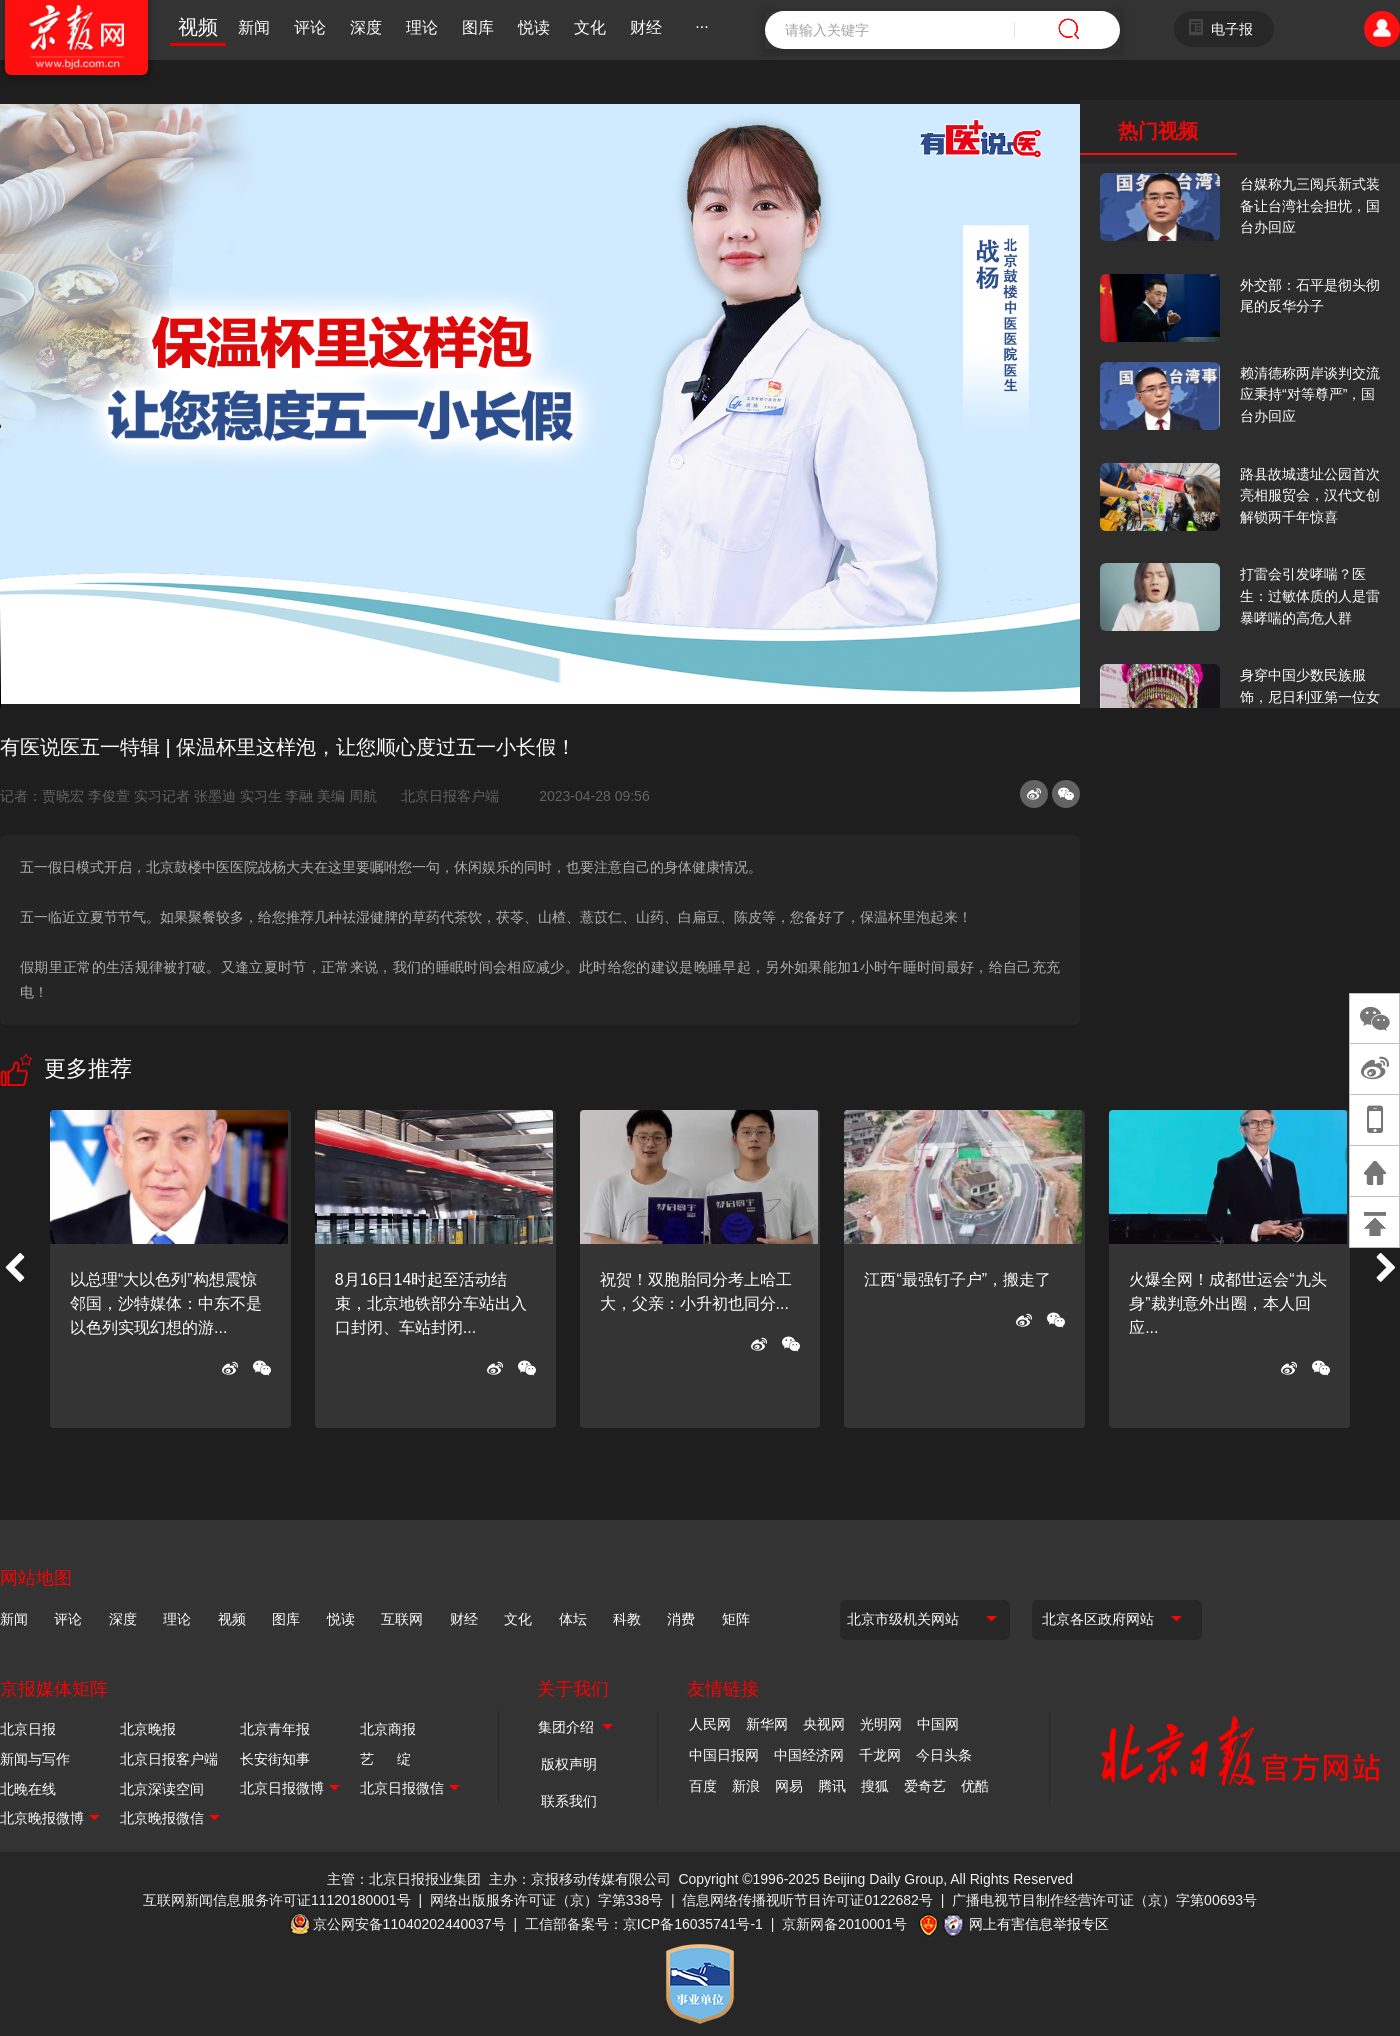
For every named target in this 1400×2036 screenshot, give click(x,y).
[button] (14, 1269)
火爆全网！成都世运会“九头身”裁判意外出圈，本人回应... (1227, 1303)
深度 (366, 27)
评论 (310, 27)
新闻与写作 (35, 1759)
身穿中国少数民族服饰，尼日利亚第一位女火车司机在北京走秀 (1310, 696)
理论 (422, 27)
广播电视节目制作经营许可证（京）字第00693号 (1104, 1900)
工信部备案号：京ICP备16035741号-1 (644, 1924)
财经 (646, 27)
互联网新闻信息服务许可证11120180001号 (277, 1900)
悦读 (534, 27)
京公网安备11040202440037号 (409, 1924)
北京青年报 (275, 1729)
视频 (198, 27)
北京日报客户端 (450, 796)
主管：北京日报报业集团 (404, 1879)
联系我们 (569, 1801)
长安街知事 (275, 1759)
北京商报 (388, 1729)
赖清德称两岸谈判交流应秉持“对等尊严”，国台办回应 (1310, 394)
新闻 (254, 27)
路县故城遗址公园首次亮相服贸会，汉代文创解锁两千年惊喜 (1310, 495)
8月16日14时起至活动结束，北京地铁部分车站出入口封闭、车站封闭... (431, 1303)
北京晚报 (148, 1729)
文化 (590, 27)
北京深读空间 (162, 1789)
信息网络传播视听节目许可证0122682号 (807, 1900)
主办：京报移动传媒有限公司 (580, 1879)
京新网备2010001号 (844, 1924)
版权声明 (569, 1764)
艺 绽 (385, 1759)
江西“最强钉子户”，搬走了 (957, 1279)
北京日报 (28, 1729)
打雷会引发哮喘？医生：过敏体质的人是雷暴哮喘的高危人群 (1310, 595)
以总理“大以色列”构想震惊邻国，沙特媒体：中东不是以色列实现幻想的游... (166, 1303)
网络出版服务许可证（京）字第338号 (546, 1900)
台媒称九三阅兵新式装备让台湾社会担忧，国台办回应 (1310, 205)
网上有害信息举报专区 (1039, 1924)
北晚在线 (28, 1789)
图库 (478, 27)
